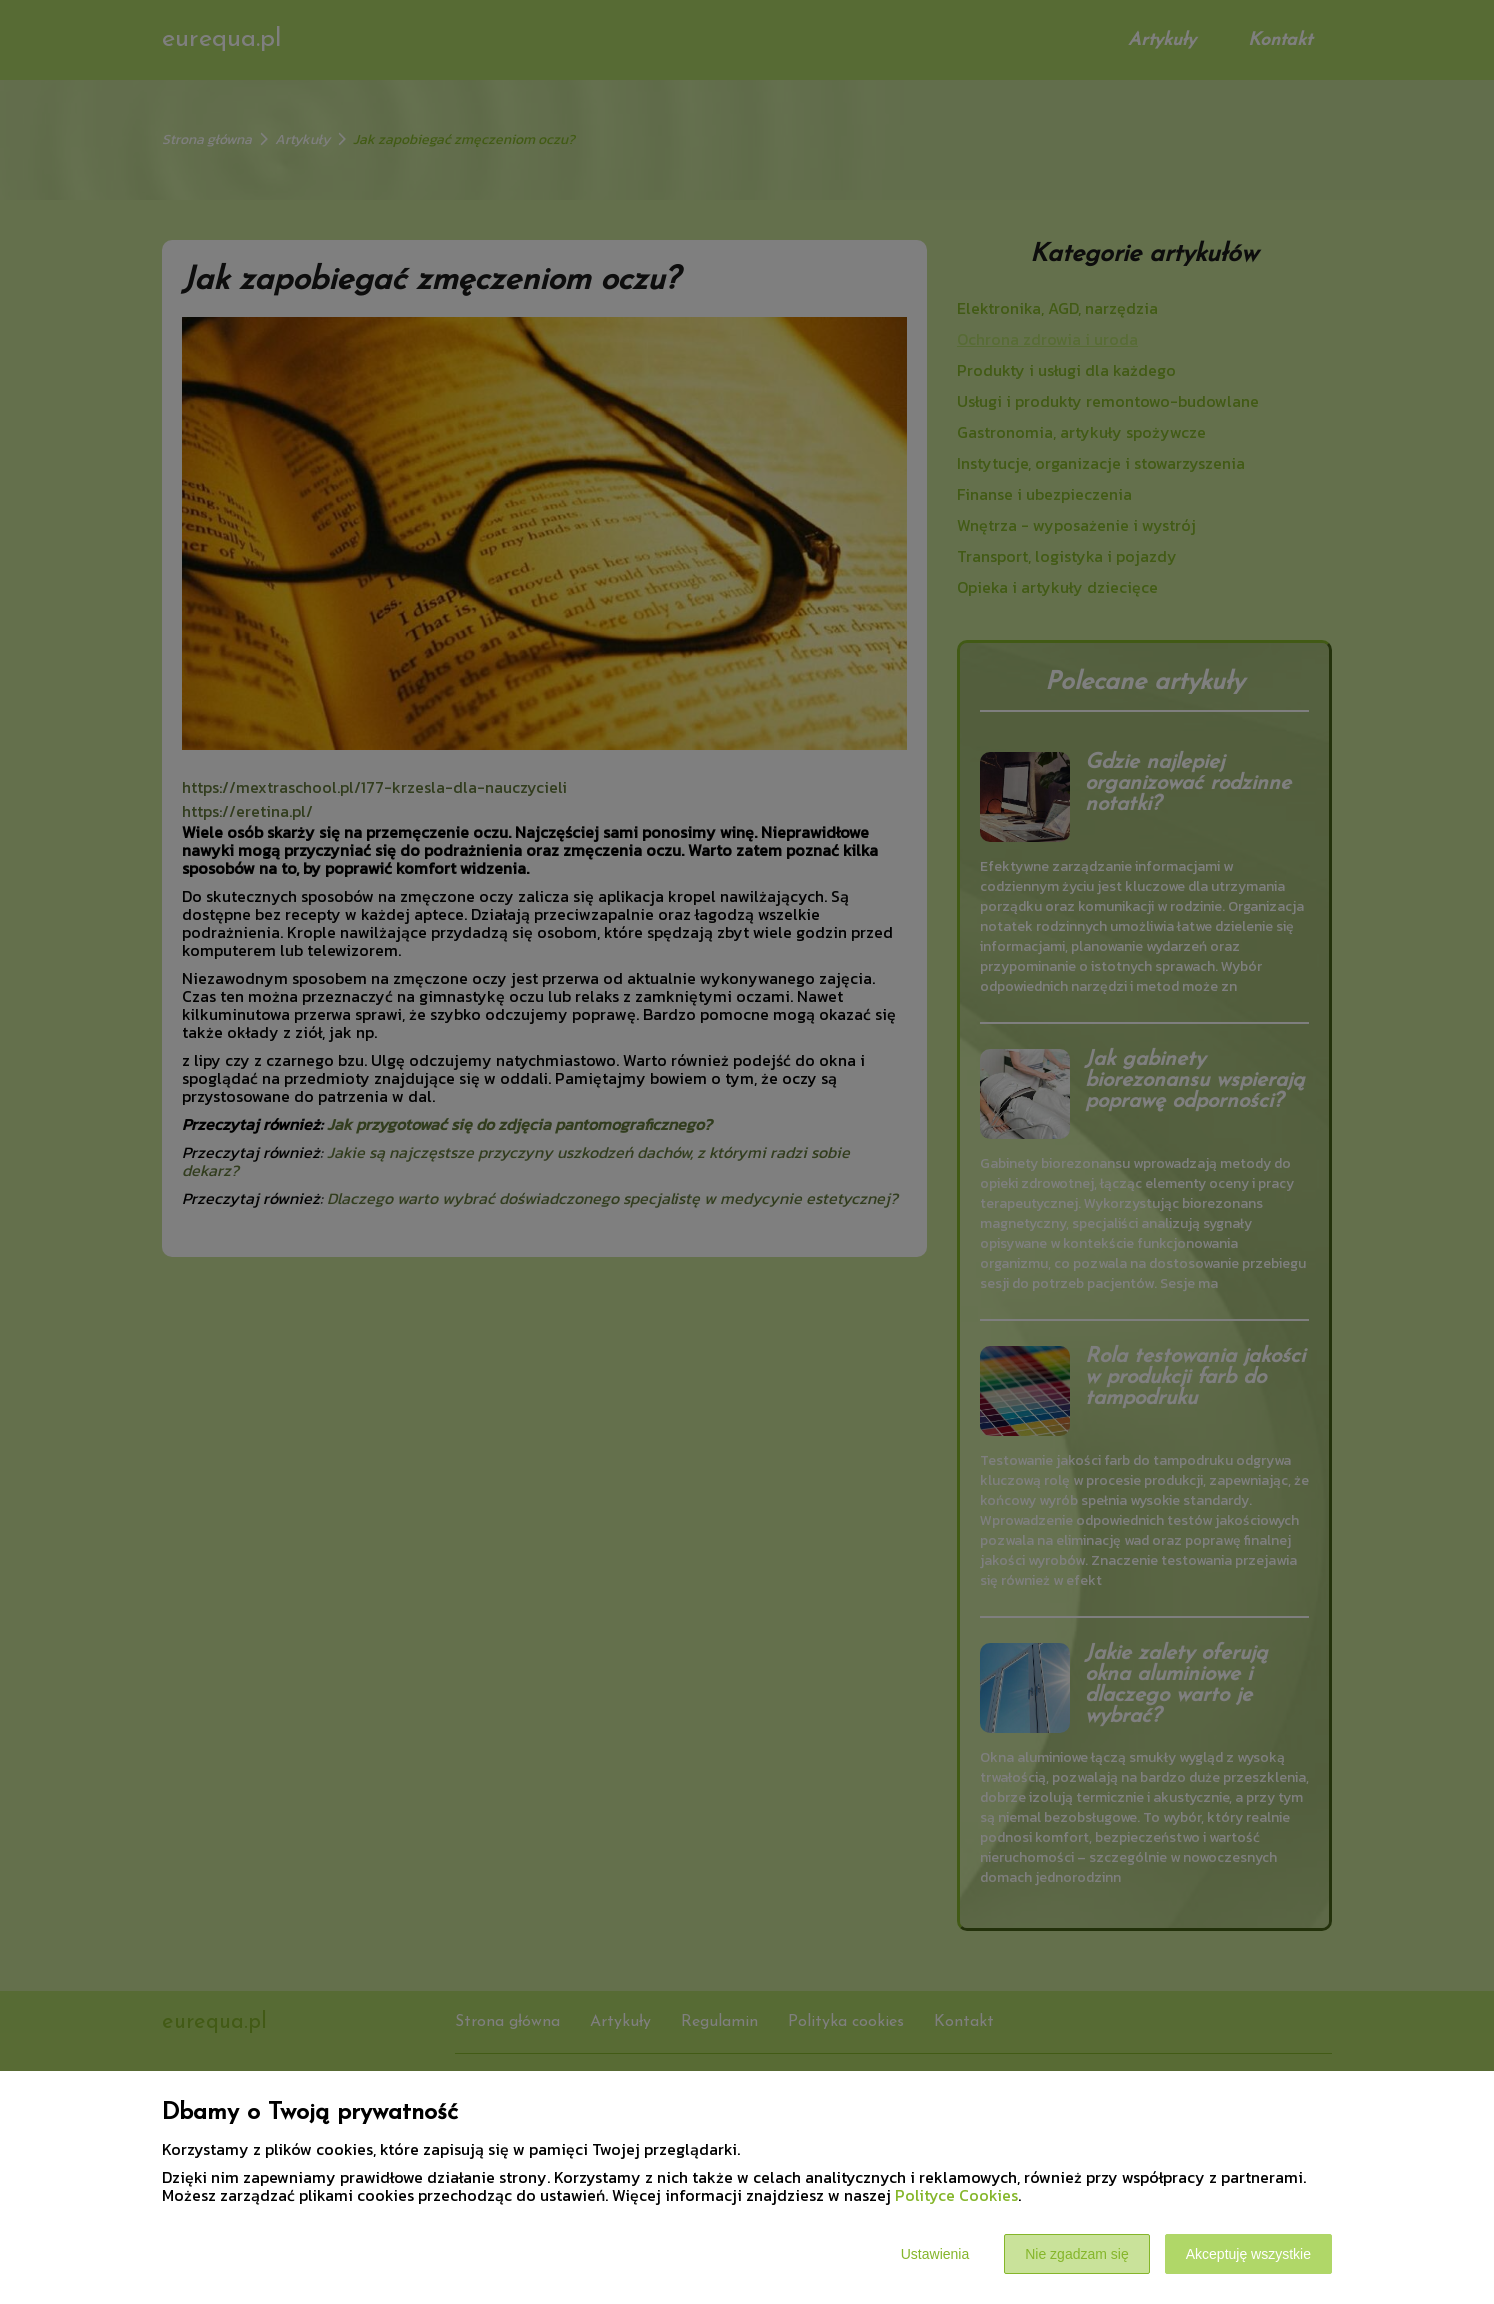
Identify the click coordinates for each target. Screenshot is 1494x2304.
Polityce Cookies (956, 2195)
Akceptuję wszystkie (1248, 2254)
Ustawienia (935, 2254)
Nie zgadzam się (1077, 2254)
